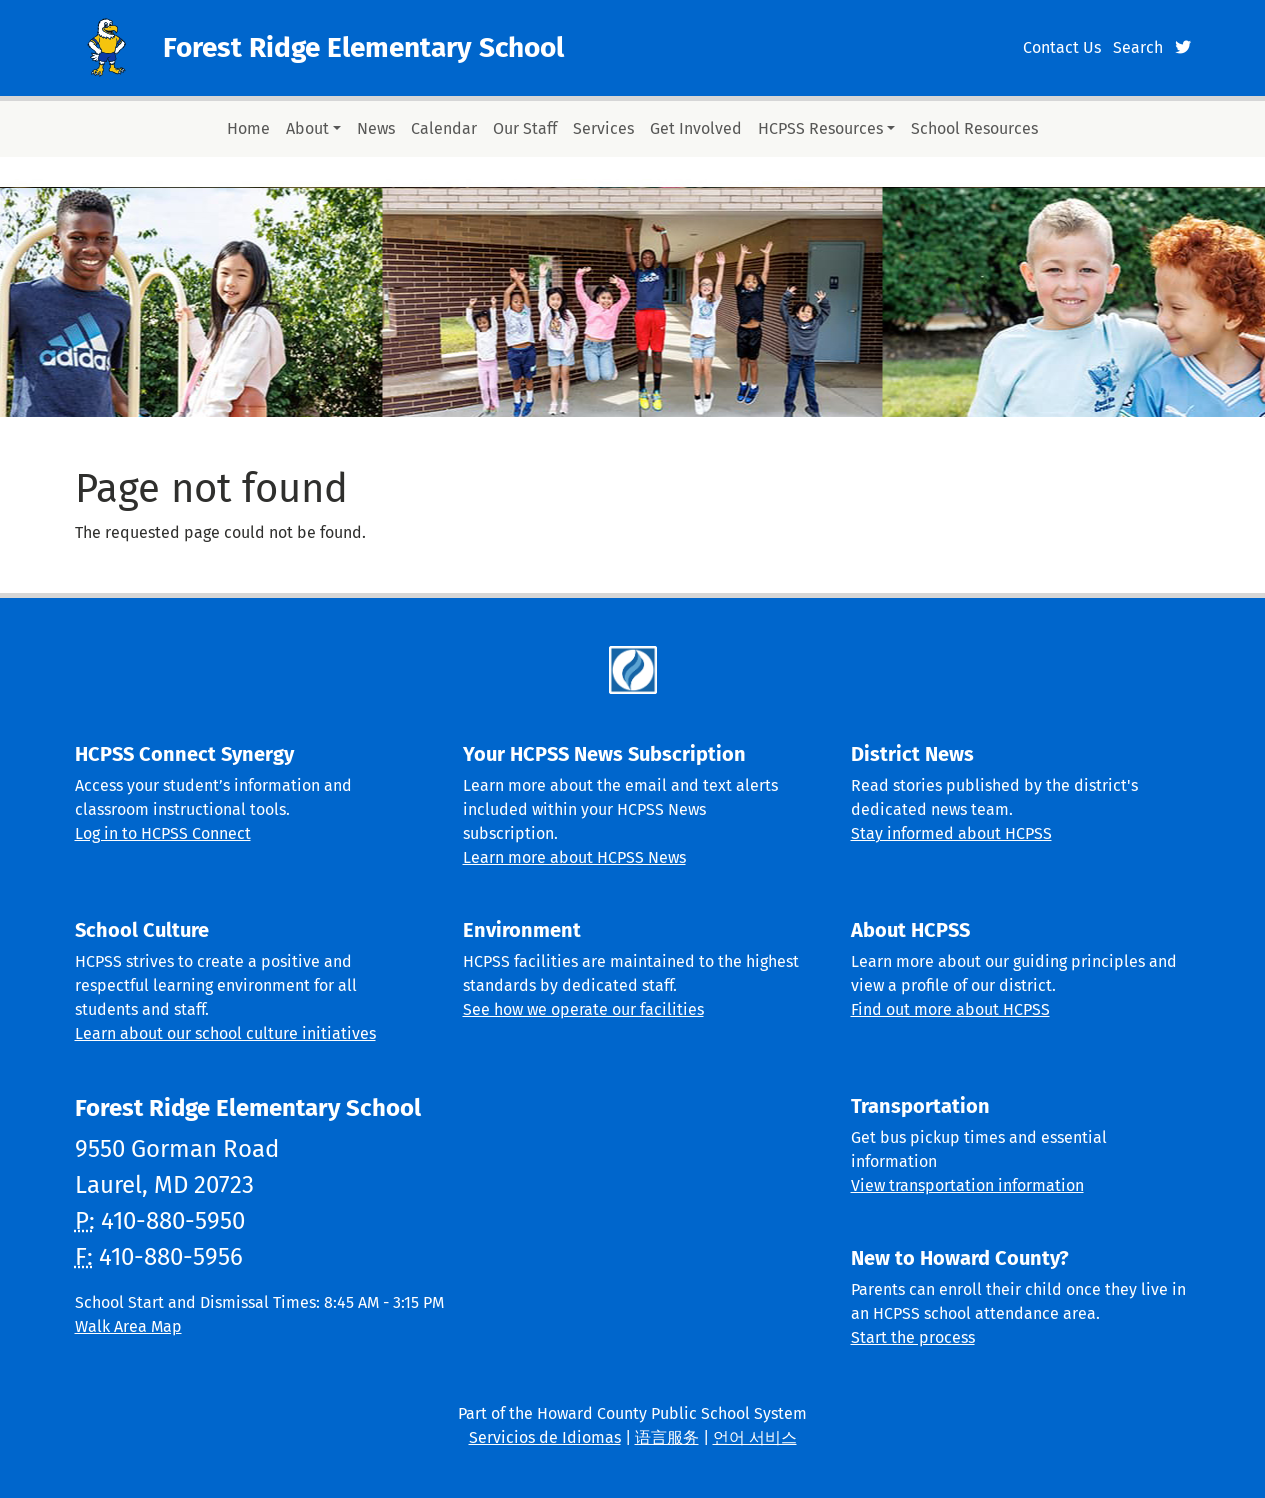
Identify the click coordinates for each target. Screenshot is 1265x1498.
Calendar (444, 128)
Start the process (913, 1337)
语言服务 (667, 1437)
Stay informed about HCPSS (951, 833)
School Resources (974, 128)
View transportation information (967, 1185)
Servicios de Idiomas (545, 1437)
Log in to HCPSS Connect (163, 833)
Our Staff (525, 128)
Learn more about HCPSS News (574, 857)
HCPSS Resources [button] (820, 128)
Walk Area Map (128, 1326)
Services (603, 128)
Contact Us (1062, 47)
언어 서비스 (755, 1437)
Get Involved (696, 128)
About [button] (307, 128)
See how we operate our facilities (583, 1009)
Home (248, 128)
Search (1138, 47)
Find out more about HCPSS (950, 1009)
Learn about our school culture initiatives (225, 1033)
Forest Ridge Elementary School (363, 47)
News (376, 128)
